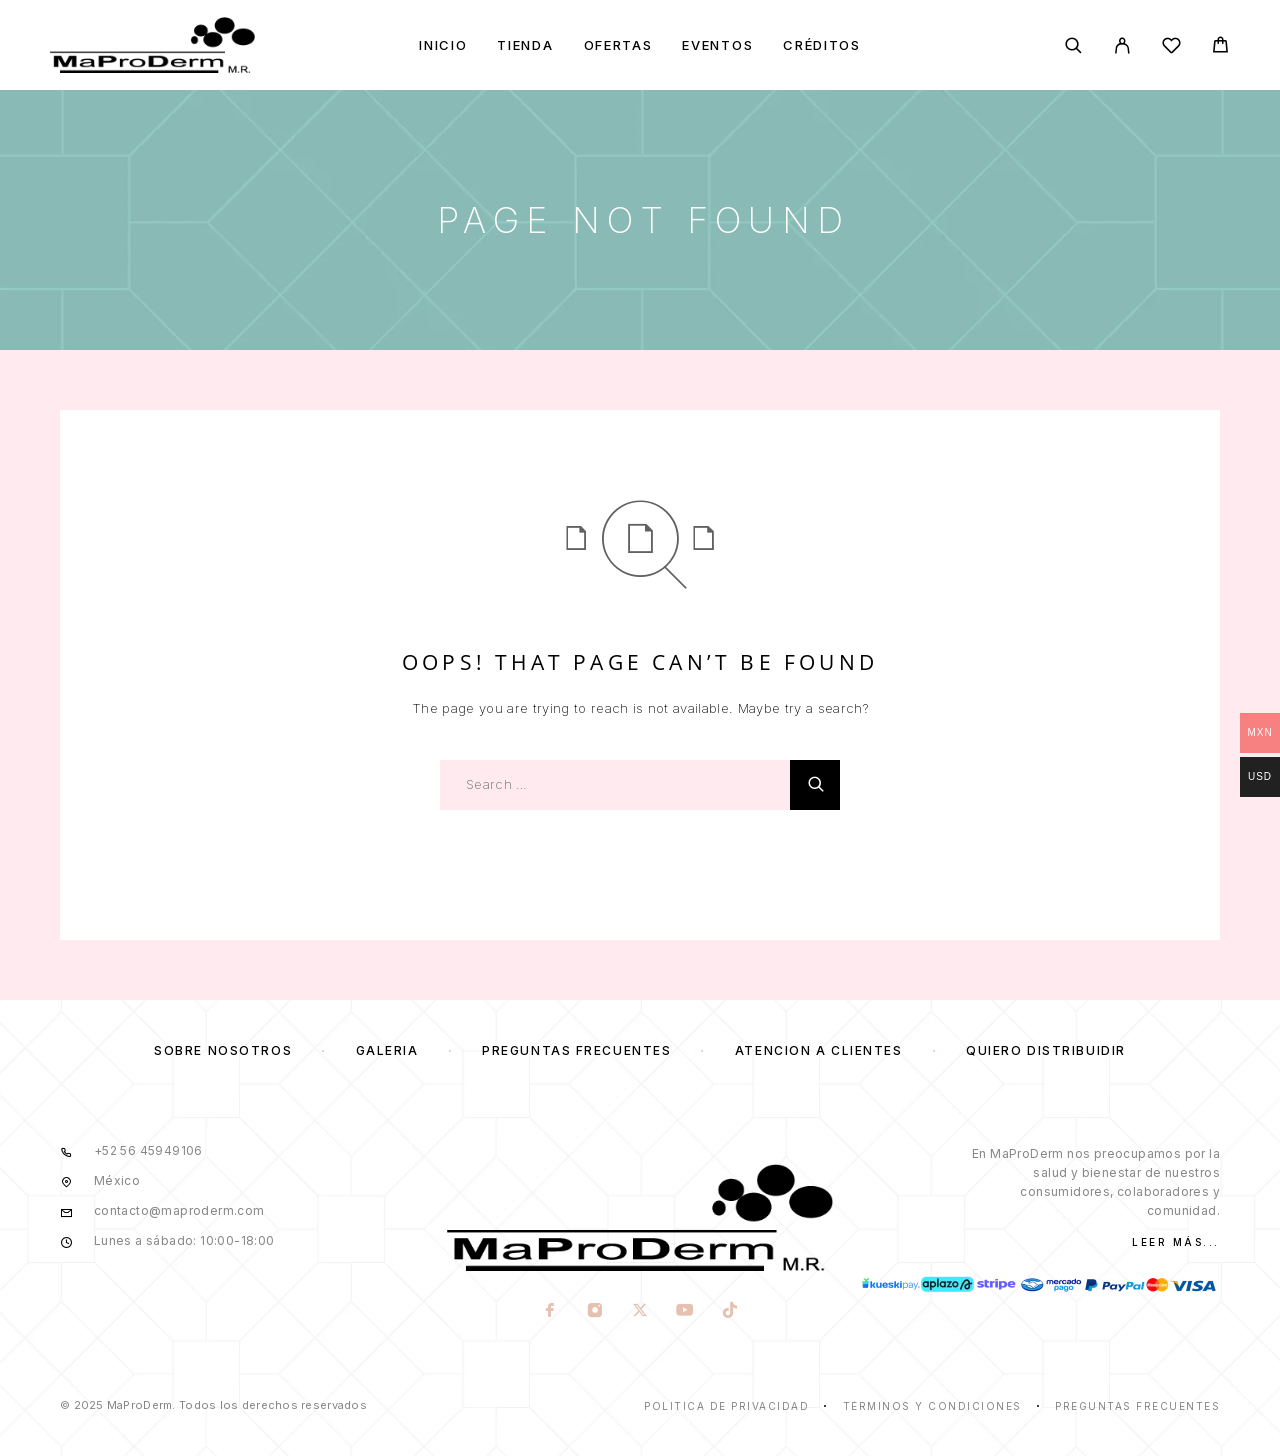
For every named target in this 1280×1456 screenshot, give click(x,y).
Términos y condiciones (932, 1406)
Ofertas (618, 45)
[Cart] (1220, 47)
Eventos (717, 45)
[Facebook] (549, 1312)
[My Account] (1122, 45)
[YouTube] (684, 1312)
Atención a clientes (819, 1050)
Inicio (443, 45)
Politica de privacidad (726, 1406)
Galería (387, 1050)
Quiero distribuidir (1046, 1050)
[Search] (1073, 45)
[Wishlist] (1171, 48)
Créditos (822, 45)
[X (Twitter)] (639, 1312)
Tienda (525, 45)
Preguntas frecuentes (576, 1050)
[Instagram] (594, 1312)
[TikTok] (729, 1312)
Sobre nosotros (223, 1050)
